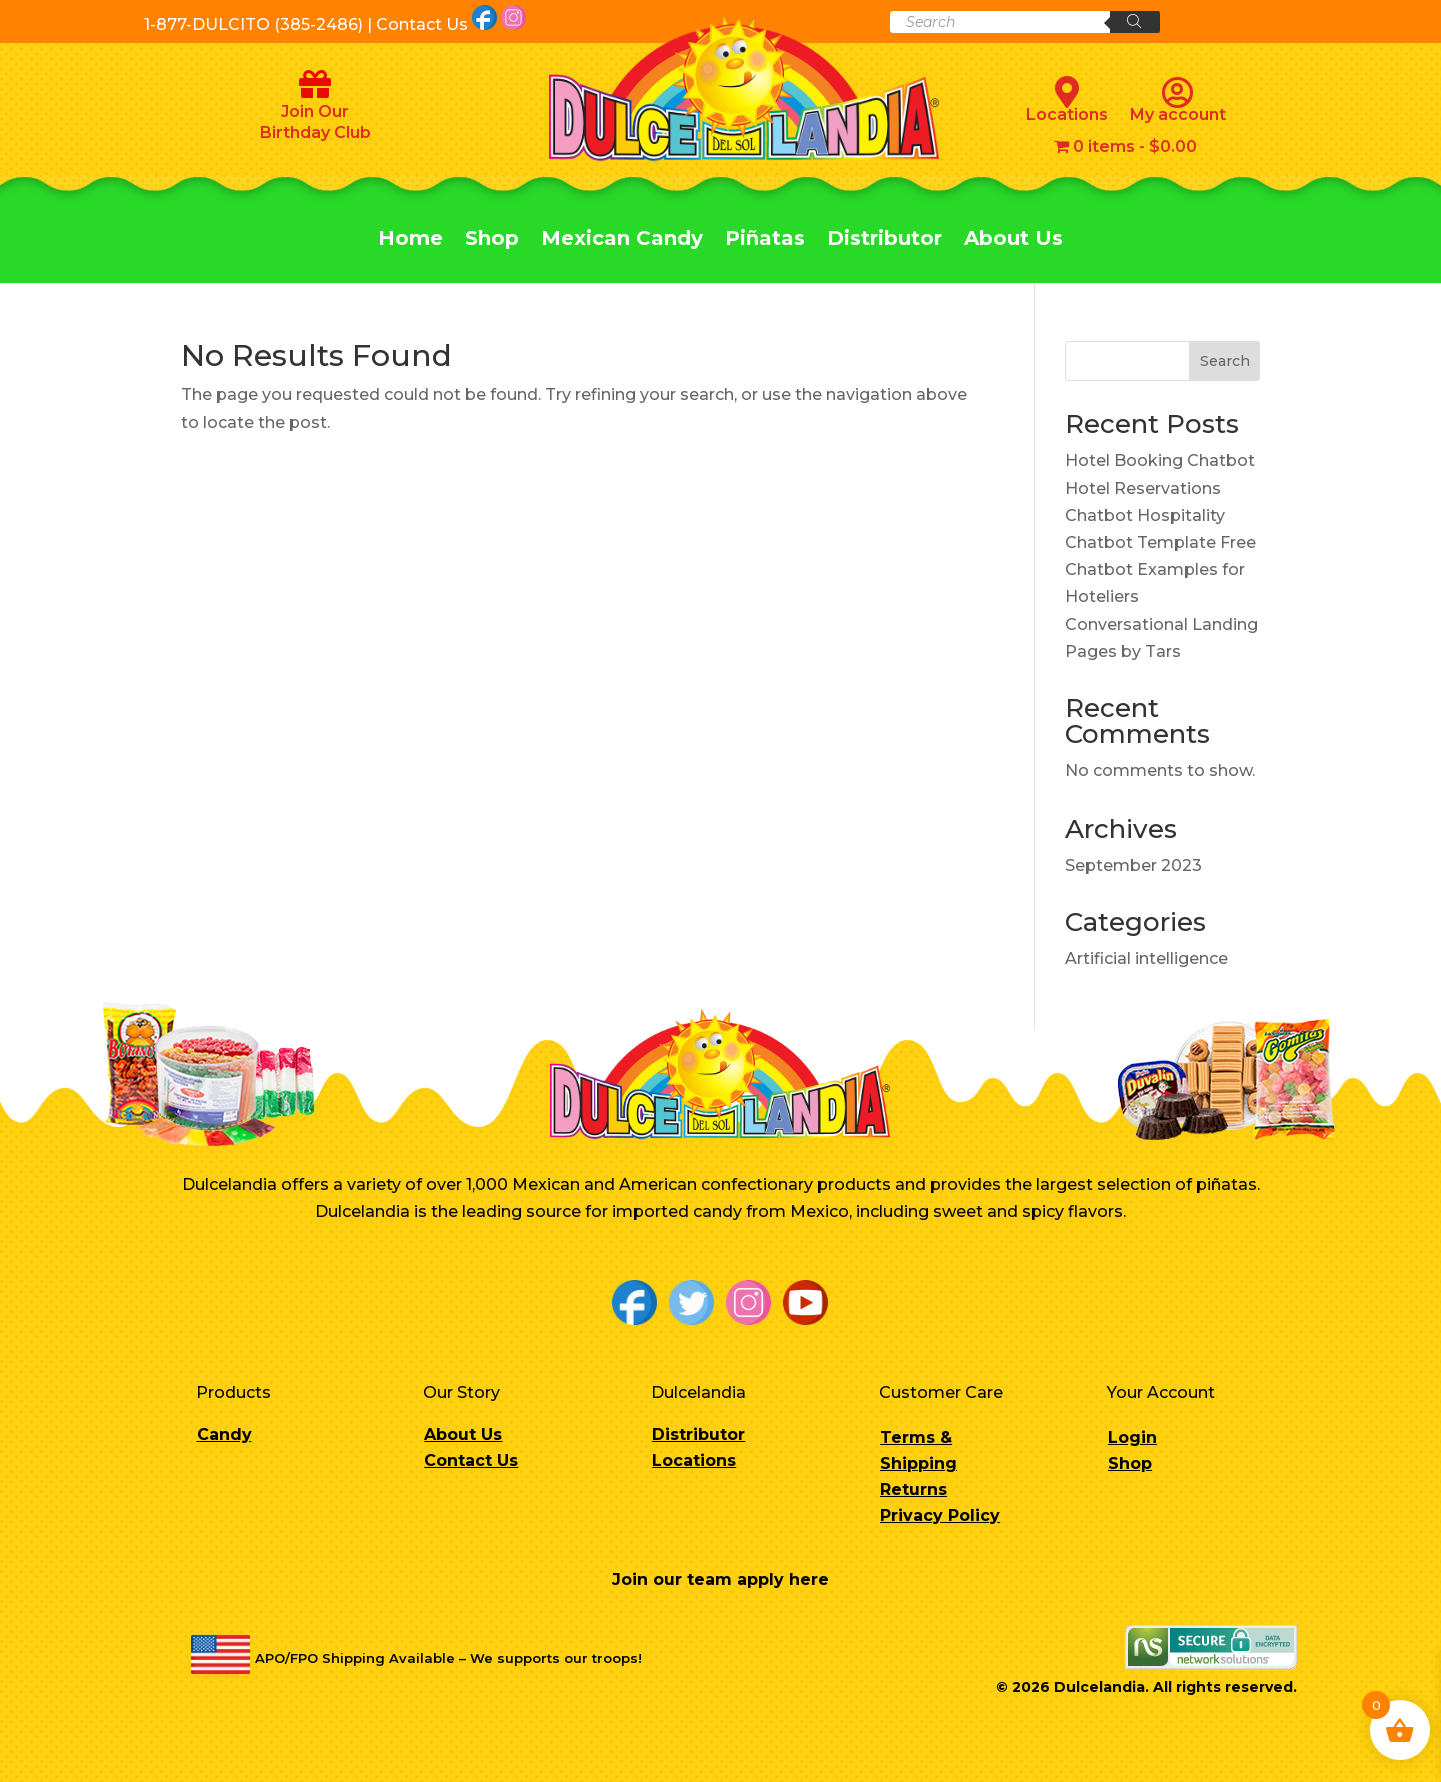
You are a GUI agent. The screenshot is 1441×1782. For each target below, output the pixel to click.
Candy (224, 1434)
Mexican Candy (622, 240)
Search (1225, 361)
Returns (913, 1489)
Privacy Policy (940, 1515)
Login (1132, 1437)
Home (410, 240)
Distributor (884, 240)
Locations (1067, 100)
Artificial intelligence (1146, 958)
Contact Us (471, 1460)
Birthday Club (315, 132)
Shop (492, 240)
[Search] (1135, 22)
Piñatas (765, 240)
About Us (1013, 240)
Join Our (315, 111)
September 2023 (1133, 865)
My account (1178, 100)
